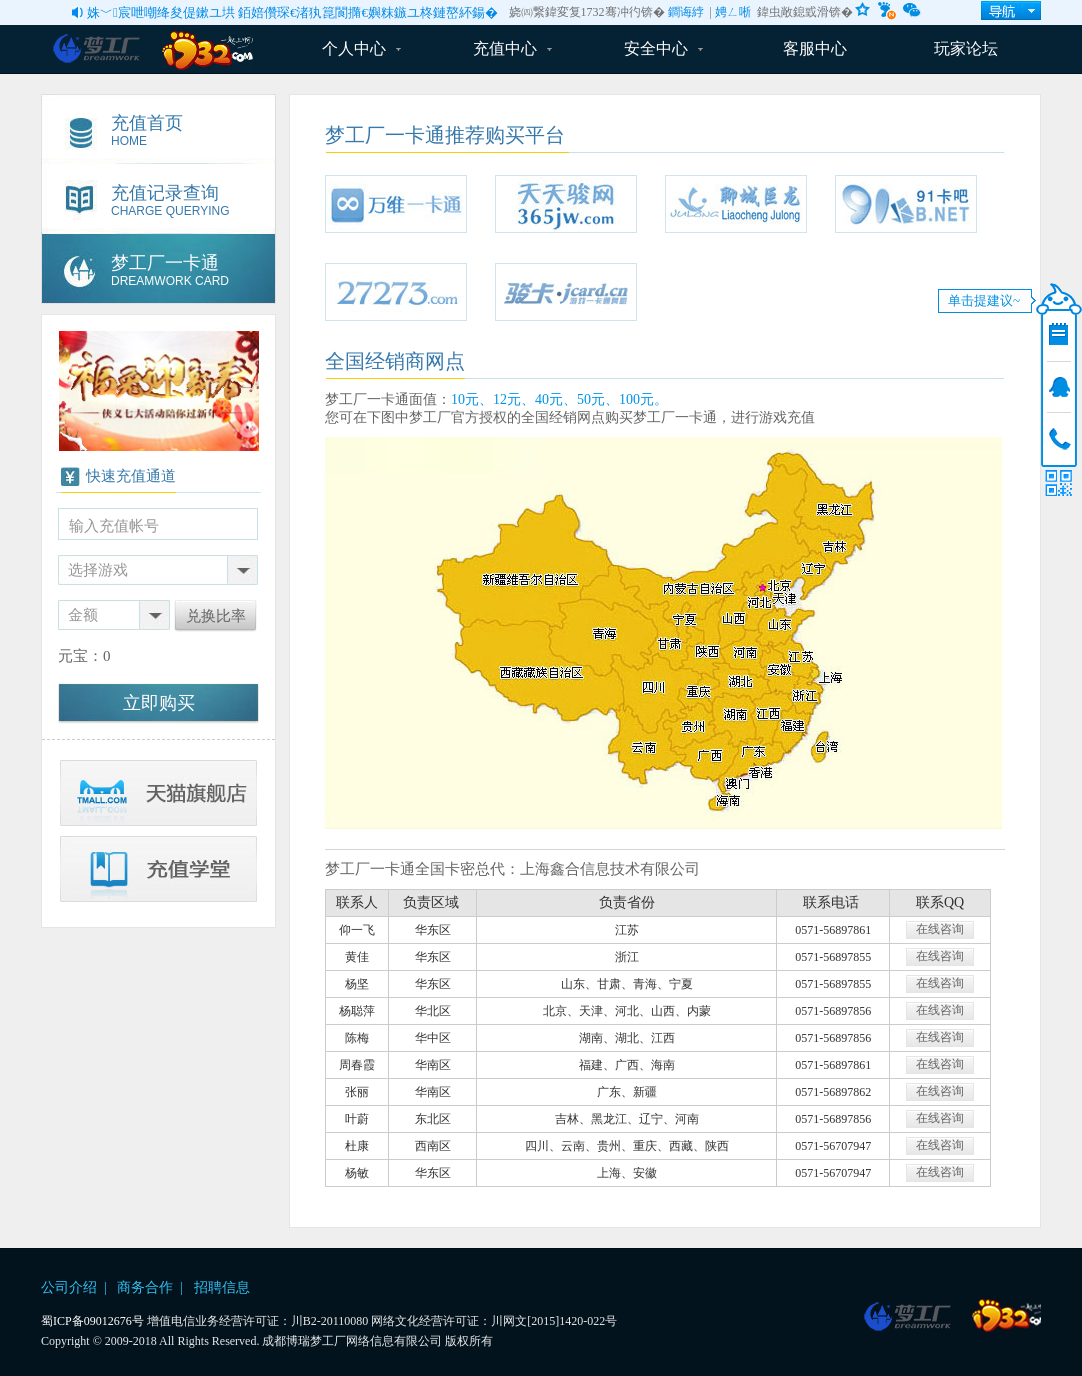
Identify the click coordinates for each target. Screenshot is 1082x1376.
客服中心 (815, 48)
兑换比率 (216, 616)
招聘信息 (222, 1287)
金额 (83, 615)
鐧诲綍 (686, 12)
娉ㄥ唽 (733, 12)
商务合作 (145, 1287)
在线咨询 (940, 929)
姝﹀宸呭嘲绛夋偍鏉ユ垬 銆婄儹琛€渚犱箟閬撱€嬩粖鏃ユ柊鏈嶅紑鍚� (292, 12)
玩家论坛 (966, 48)
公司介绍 (69, 1287)
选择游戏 (98, 570)
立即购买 (159, 703)
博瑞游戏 (916, 1316)
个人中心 (361, 48)
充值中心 (512, 48)
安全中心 (663, 48)
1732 (1006, 1316)
